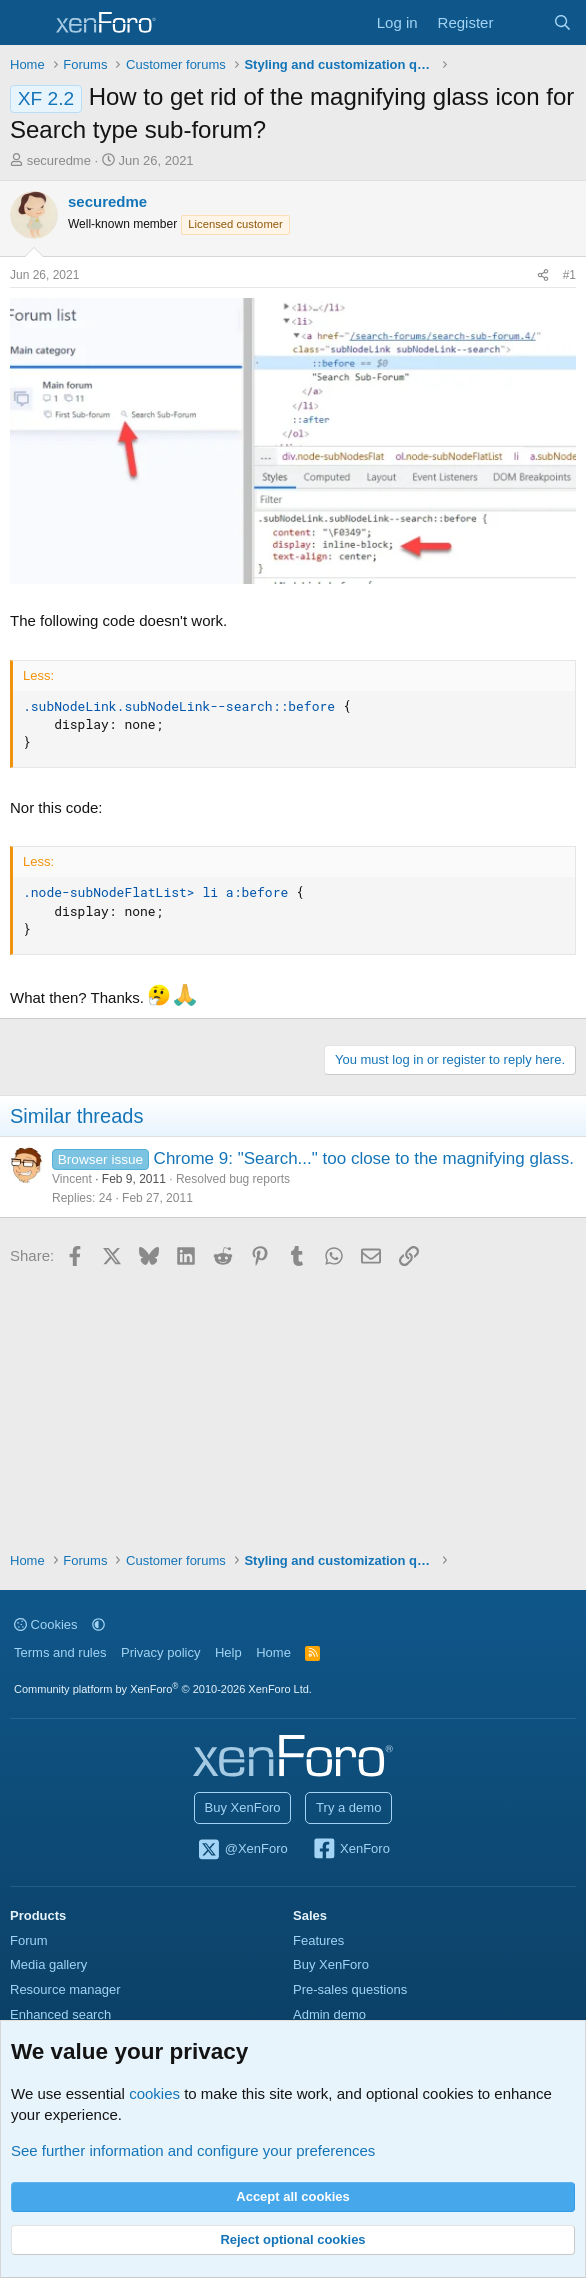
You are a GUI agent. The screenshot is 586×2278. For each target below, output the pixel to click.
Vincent (72, 1179)
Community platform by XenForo (163, 1689)
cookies (154, 2093)
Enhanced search (60, 2014)
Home (273, 1652)
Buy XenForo (243, 1807)
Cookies (46, 1624)
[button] (98, 1624)
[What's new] (522, 22)
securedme (59, 160)
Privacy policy (160, 1652)
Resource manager (65, 1989)
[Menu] (27, 23)
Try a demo (348, 1807)
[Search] (562, 22)
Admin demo (329, 2014)
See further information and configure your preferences (193, 2150)
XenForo (350, 1850)
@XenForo (242, 1850)
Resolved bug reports (233, 1179)
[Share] (543, 275)
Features (318, 1940)
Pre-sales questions (350, 1989)
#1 (569, 275)
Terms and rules (60, 1652)
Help (228, 1652)
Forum (29, 1940)
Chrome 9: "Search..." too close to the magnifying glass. (364, 1158)
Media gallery (48, 1964)
